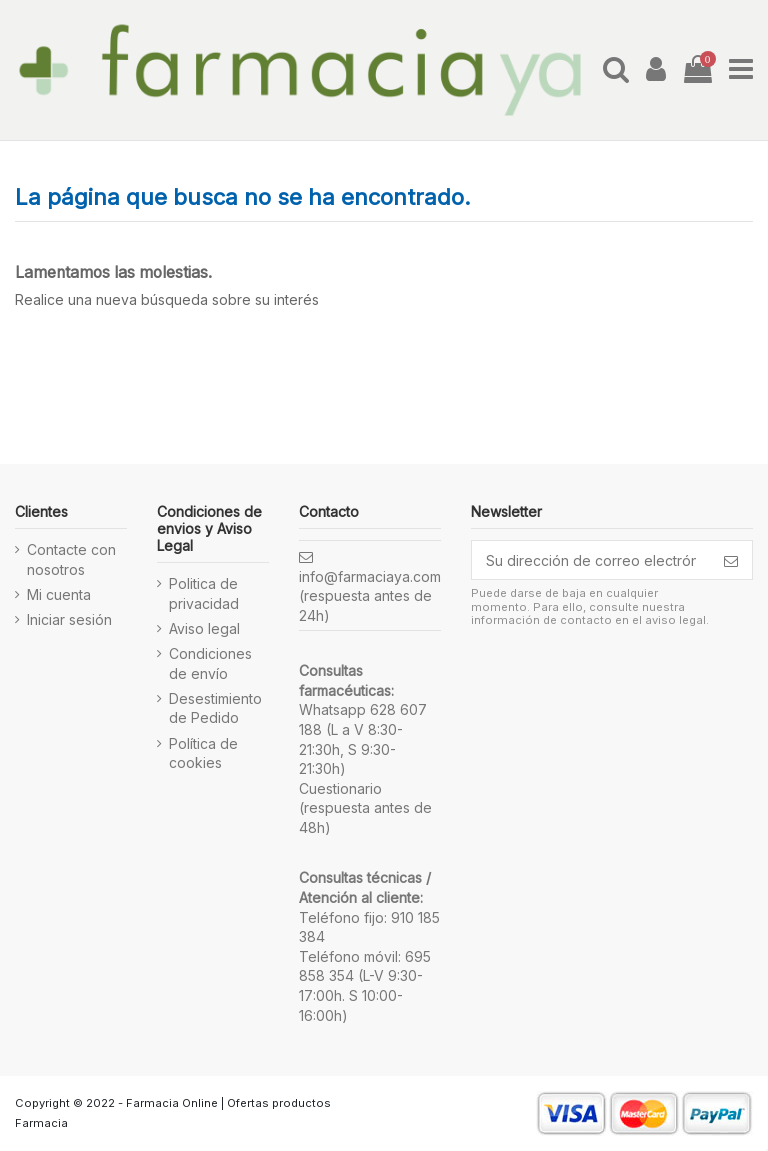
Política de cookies (203, 753)
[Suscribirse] (731, 560)
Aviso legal (204, 628)
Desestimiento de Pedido (215, 708)
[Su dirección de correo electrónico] (591, 560)
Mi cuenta (59, 594)
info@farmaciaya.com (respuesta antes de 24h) (370, 596)
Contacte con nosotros (71, 559)
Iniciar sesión (69, 619)
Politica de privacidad (204, 593)
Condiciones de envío (210, 663)
